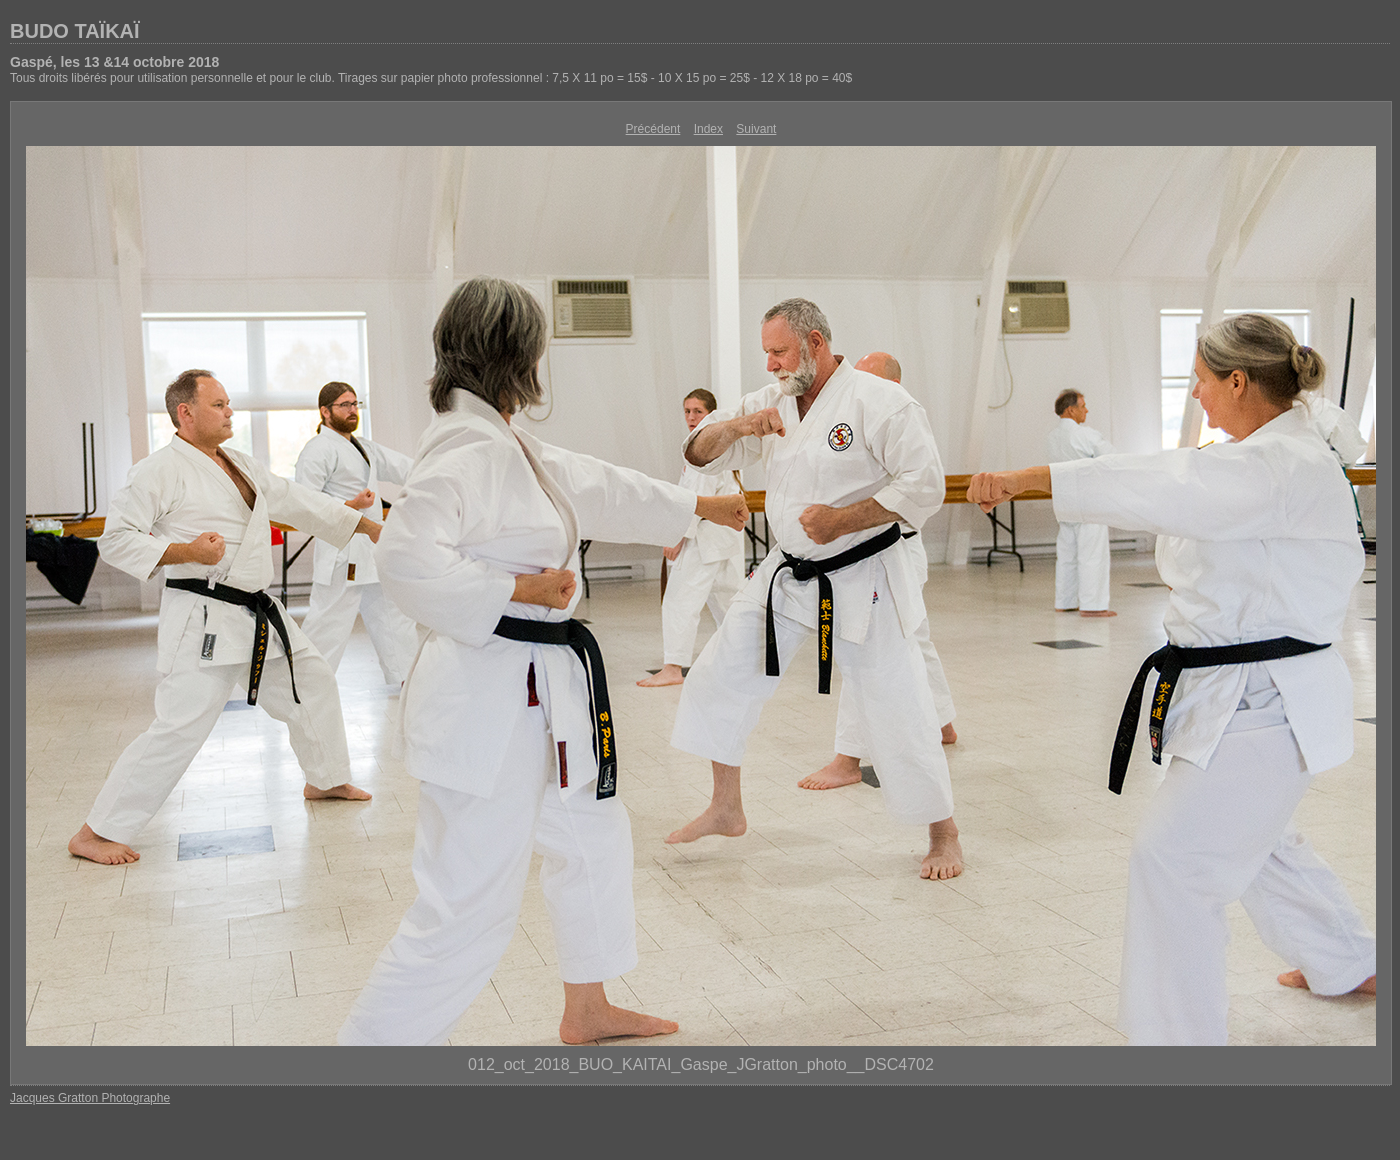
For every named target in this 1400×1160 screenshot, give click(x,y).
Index (708, 129)
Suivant (756, 129)
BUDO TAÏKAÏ (75, 31)
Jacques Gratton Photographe (90, 1098)
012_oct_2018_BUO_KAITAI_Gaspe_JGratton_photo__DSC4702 (701, 1064)
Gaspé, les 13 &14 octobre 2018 (114, 62)
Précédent (653, 129)
